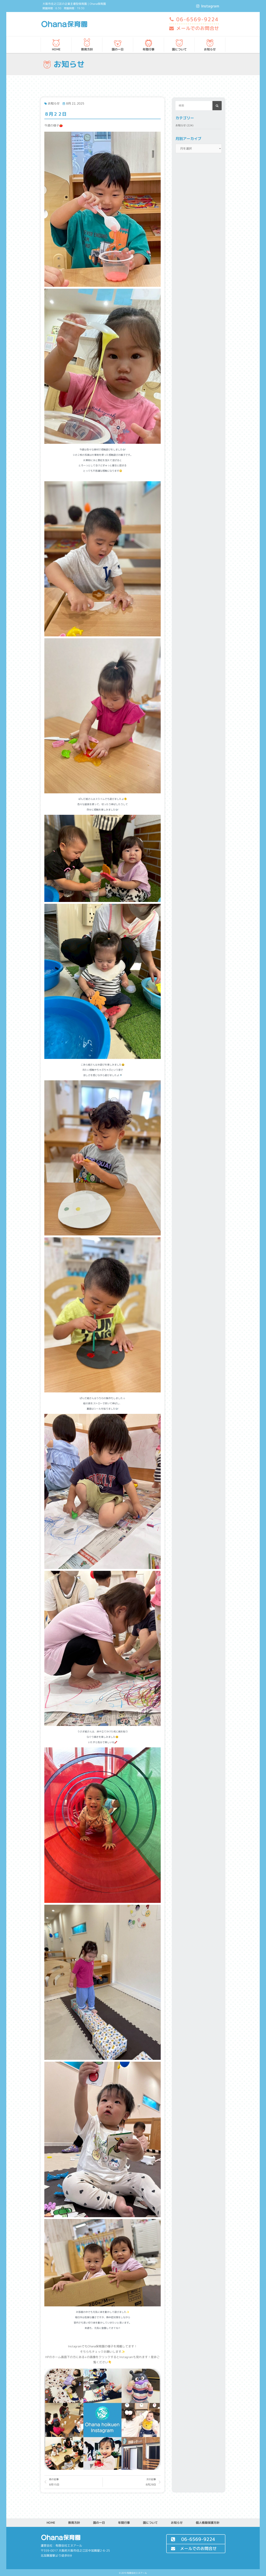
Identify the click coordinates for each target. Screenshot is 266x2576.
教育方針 (87, 49)
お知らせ (210, 49)
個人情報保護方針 (207, 2523)
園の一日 (118, 49)
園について (179, 49)
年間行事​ (148, 49)
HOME (56, 49)
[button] (208, 6)
